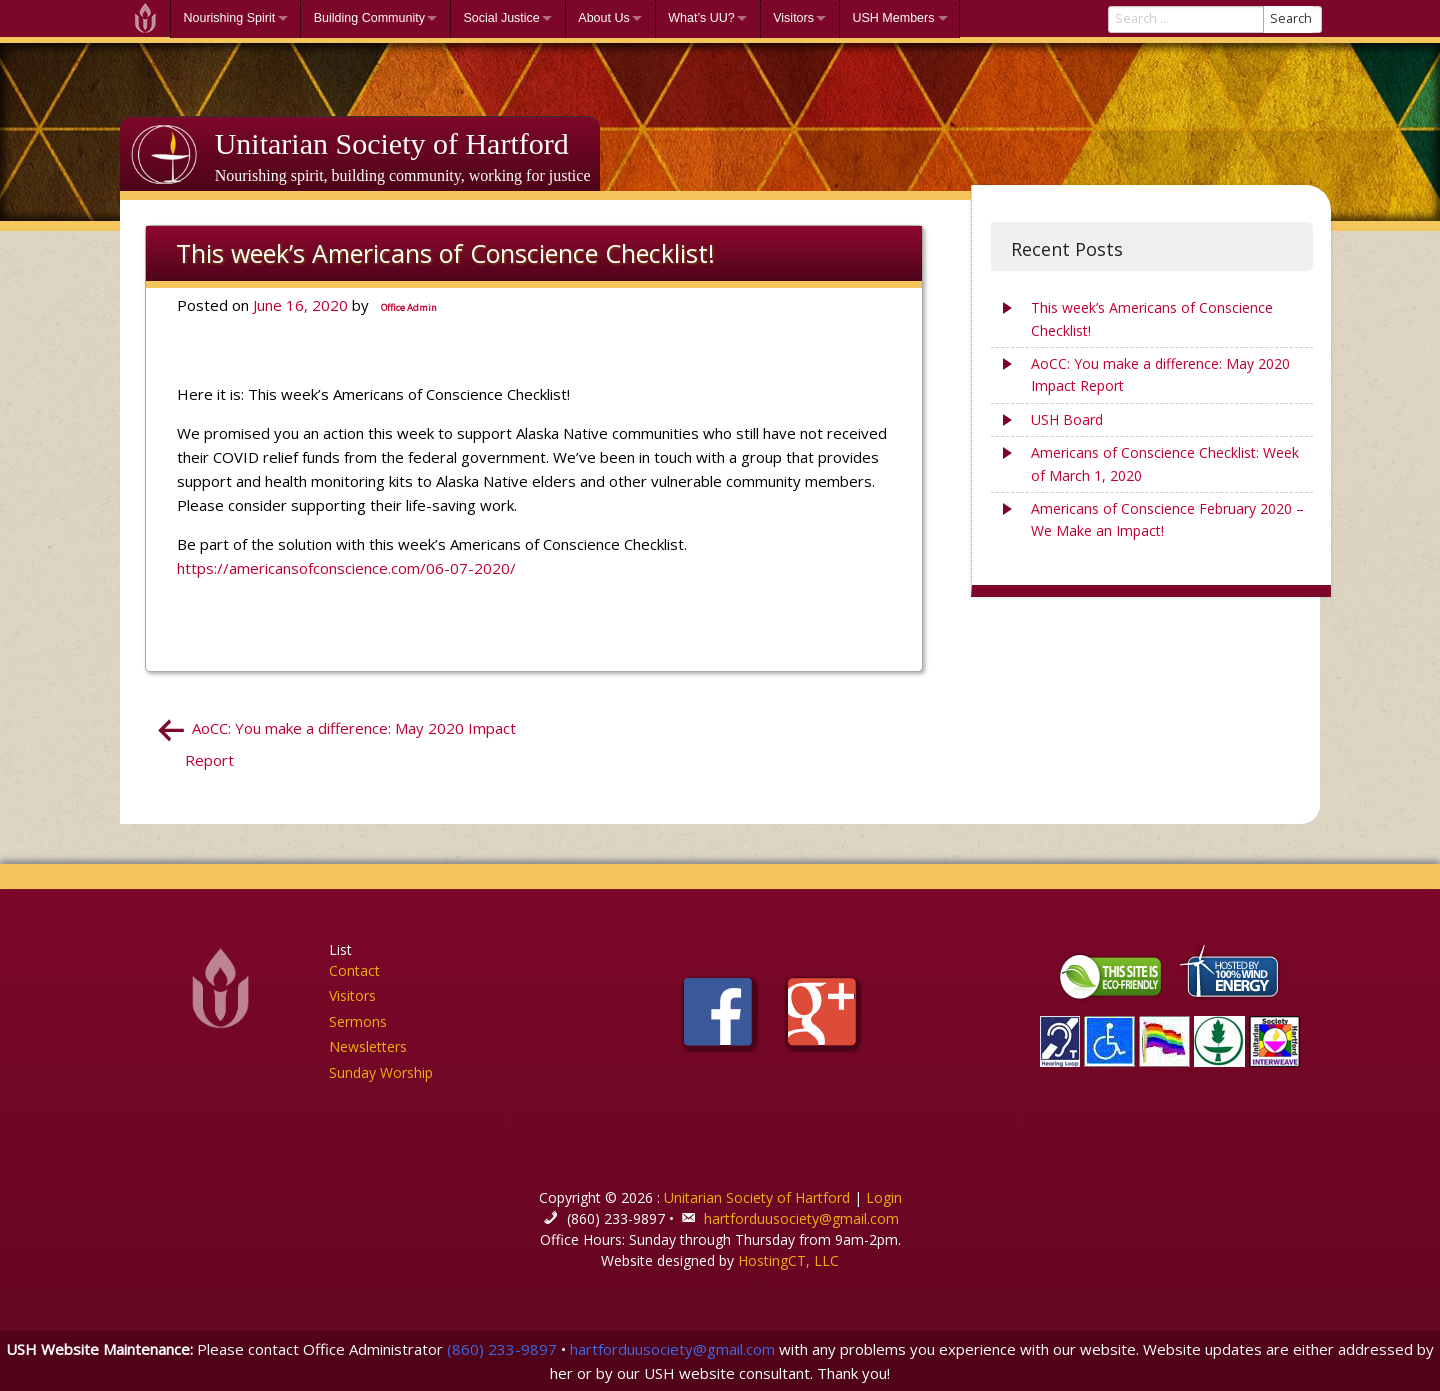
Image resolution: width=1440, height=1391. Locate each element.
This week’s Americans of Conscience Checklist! (1152, 318)
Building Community (369, 18)
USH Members (893, 18)
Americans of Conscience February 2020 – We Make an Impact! (1167, 519)
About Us (603, 18)
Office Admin (409, 307)
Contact (354, 970)
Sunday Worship (381, 1072)
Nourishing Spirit (230, 18)
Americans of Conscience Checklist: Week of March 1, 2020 (1165, 463)
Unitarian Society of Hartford (392, 143)
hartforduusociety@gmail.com (801, 1218)
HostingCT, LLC (788, 1260)
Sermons (358, 1021)
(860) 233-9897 (502, 1349)
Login (884, 1197)
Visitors (793, 18)
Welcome (145, 18)
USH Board (1067, 419)
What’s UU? (701, 18)
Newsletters (368, 1046)
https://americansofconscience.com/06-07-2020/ (346, 568)
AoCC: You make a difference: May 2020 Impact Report (1160, 374)
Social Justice (501, 18)
